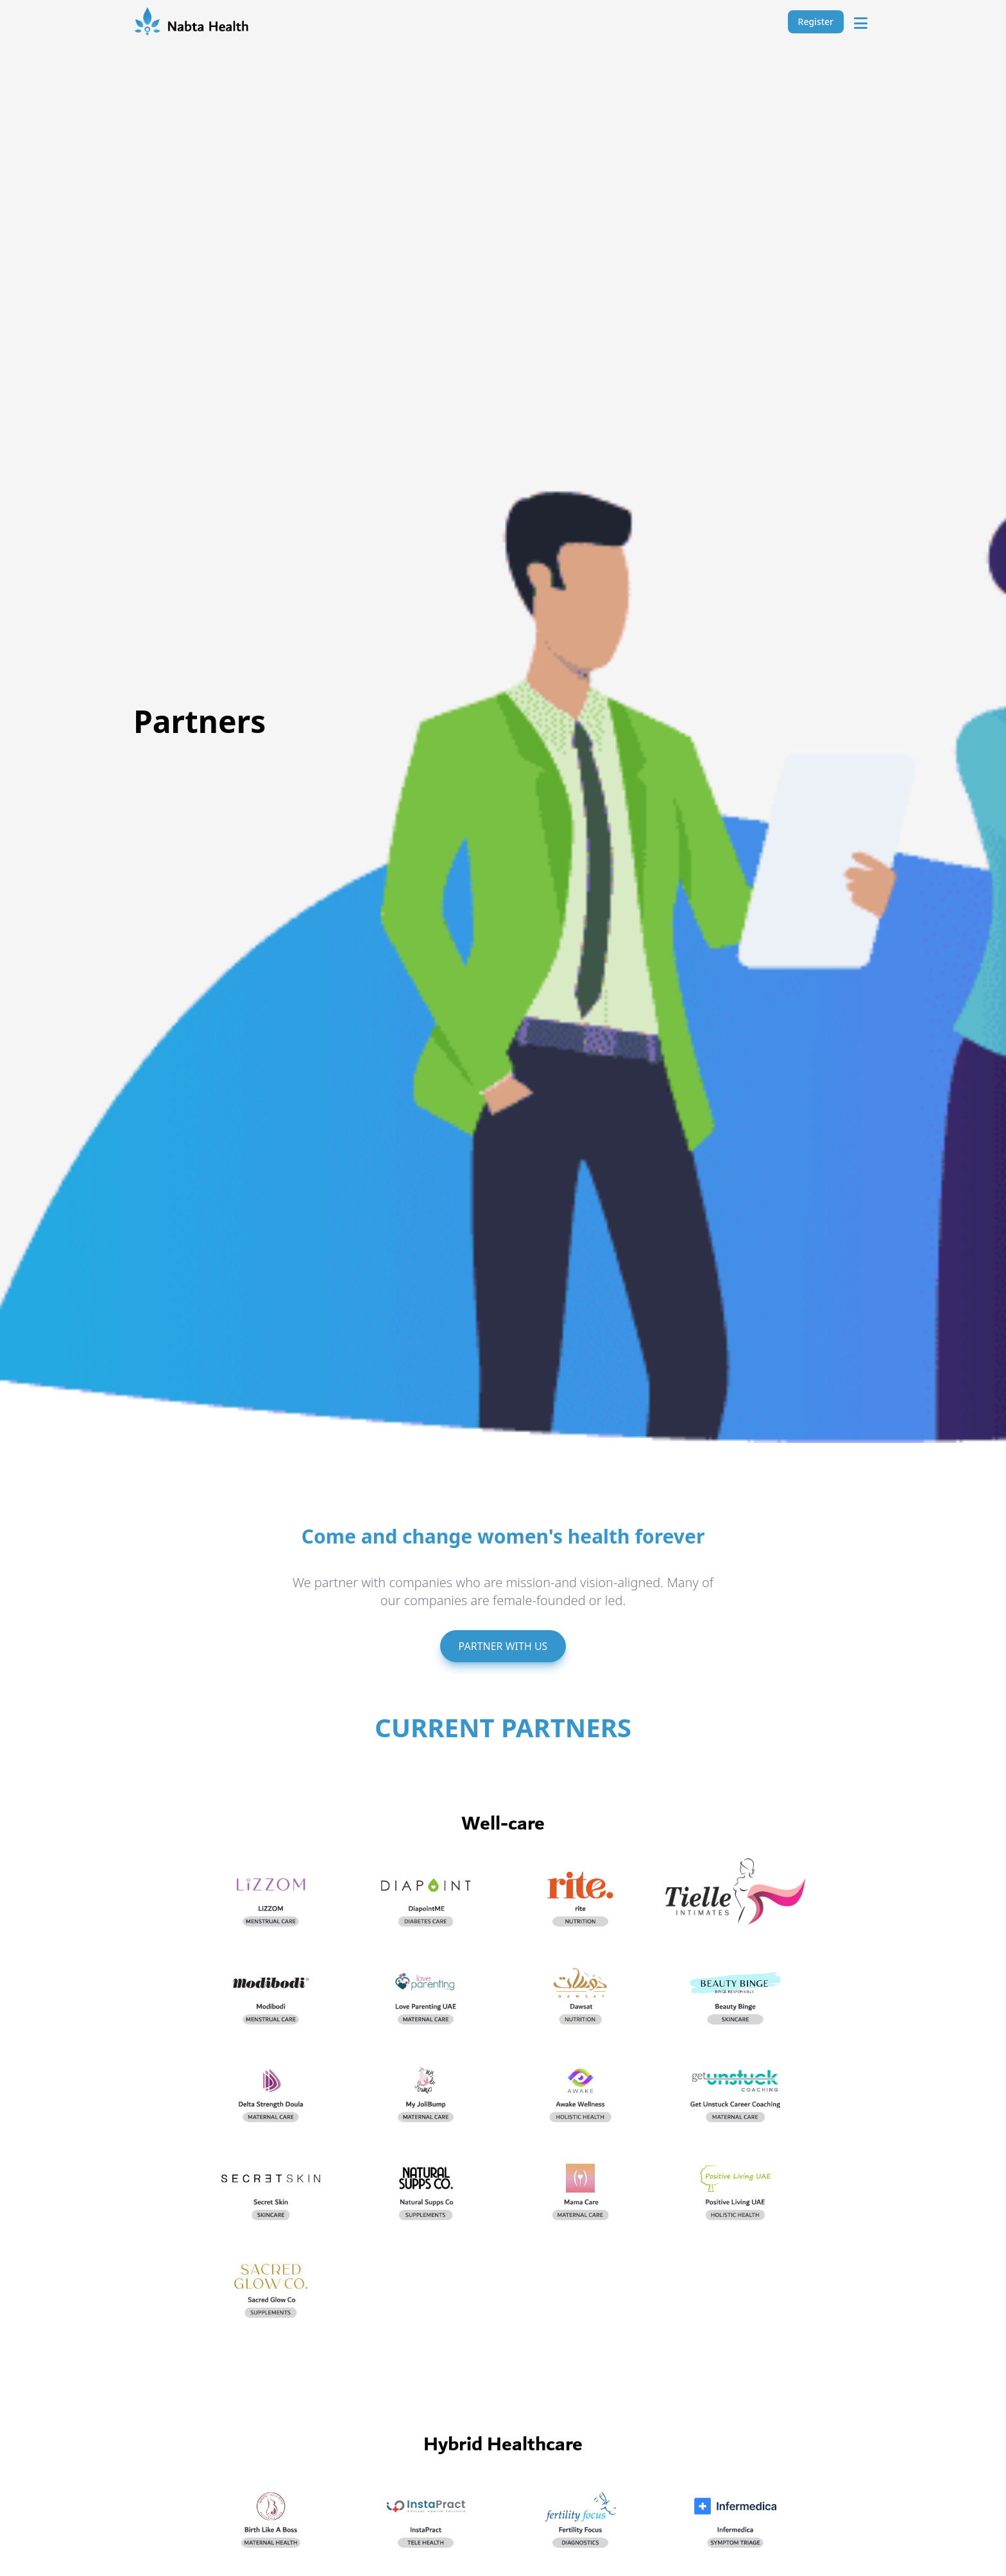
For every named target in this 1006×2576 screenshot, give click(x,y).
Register (815, 21)
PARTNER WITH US (503, 1646)
